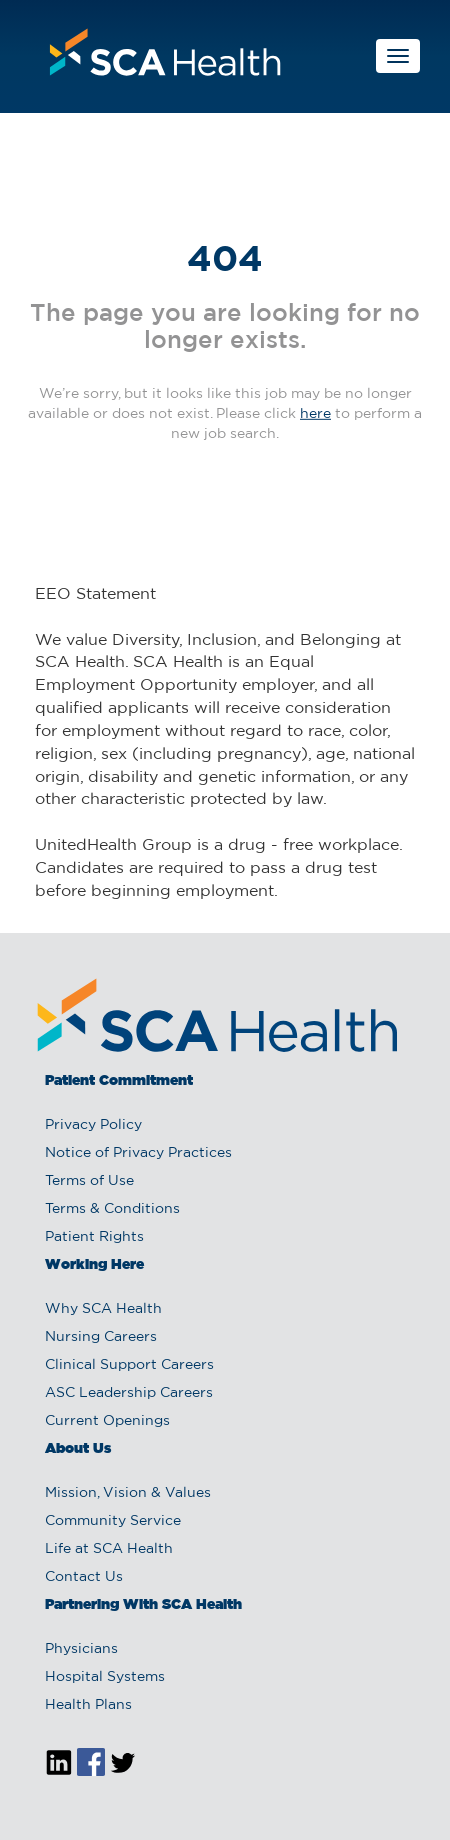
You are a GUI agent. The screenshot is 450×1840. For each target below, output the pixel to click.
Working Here (94, 1265)
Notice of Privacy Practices (138, 1153)
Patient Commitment (119, 1081)
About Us (78, 1449)
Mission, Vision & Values (128, 1493)
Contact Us (84, 1577)
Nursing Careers (101, 1337)
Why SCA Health (103, 1309)
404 (225, 261)
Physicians (81, 1649)
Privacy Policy (93, 1125)
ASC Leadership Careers (129, 1393)
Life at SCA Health (109, 1549)
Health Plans (88, 1705)
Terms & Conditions (112, 1209)
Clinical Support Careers (129, 1365)
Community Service (113, 1521)
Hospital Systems (105, 1677)
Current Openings (107, 1421)
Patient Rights (94, 1237)
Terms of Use (89, 1181)
